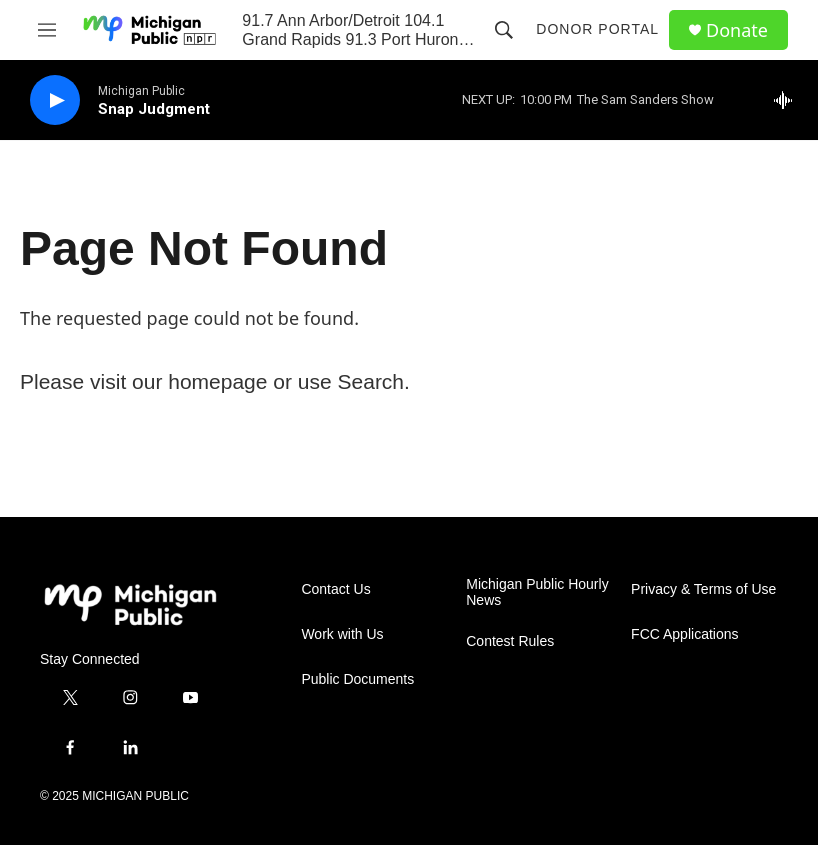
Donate (737, 30)
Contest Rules (510, 641)
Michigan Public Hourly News (537, 592)
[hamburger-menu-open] (47, 30)
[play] (55, 100)
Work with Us (342, 634)
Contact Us (335, 589)
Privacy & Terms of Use (703, 589)
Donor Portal (597, 29)
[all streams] (788, 100)
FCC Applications (684, 634)
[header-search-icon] (504, 30)
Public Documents (357, 679)
